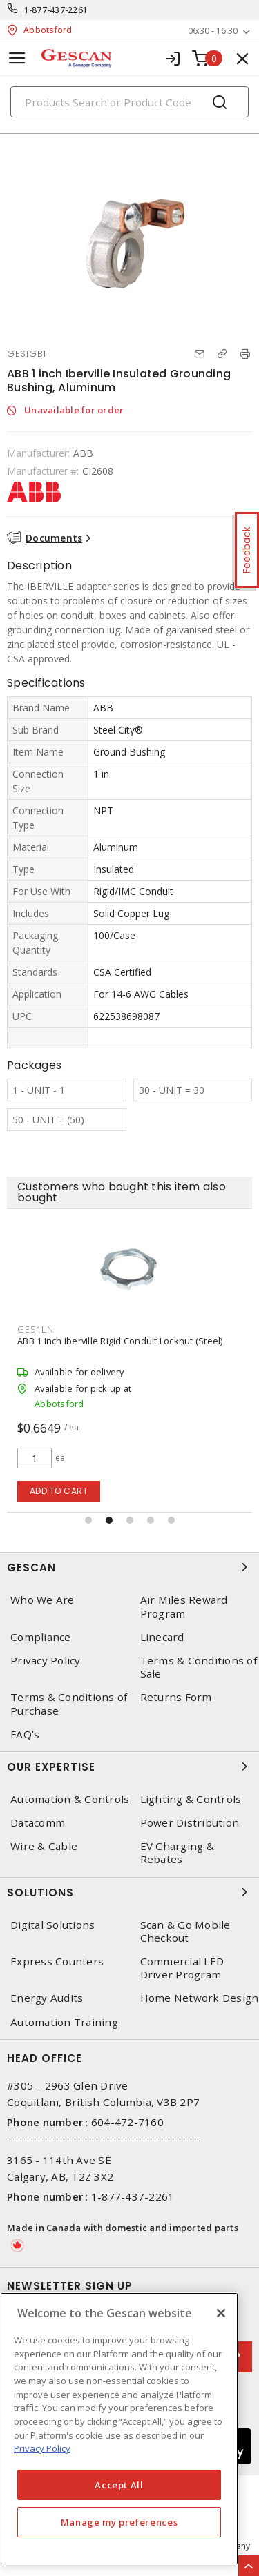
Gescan (129, 1567)
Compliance (40, 1637)
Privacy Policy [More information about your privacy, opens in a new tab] (42, 2448)
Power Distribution (190, 1822)
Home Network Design (199, 1998)
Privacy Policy (45, 1660)
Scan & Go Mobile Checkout (185, 1931)
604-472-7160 (127, 2122)
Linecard (162, 1637)
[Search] (129, 101)
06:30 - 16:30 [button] (213, 31)
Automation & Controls (69, 1799)
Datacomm (37, 1822)
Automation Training (64, 2022)
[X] (221, 2313)
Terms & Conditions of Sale (198, 1667)
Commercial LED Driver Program (182, 1968)
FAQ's (24, 1734)
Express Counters (57, 1961)
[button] (88, 1520)
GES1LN (35, 1329)
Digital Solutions (52, 1924)
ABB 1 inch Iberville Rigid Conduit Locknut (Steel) (120, 1341)
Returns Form (176, 1697)
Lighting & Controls (191, 1799)
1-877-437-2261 (56, 10)
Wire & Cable (43, 1846)
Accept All (119, 2485)
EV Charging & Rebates (177, 1853)
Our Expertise (129, 1766)
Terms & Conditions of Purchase (68, 1704)
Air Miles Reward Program (184, 1606)
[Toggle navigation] (17, 58)
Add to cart (59, 1491)
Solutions (129, 1892)
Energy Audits (46, 1998)
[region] (119, 2428)
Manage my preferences (119, 2522)
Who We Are (42, 1599)
